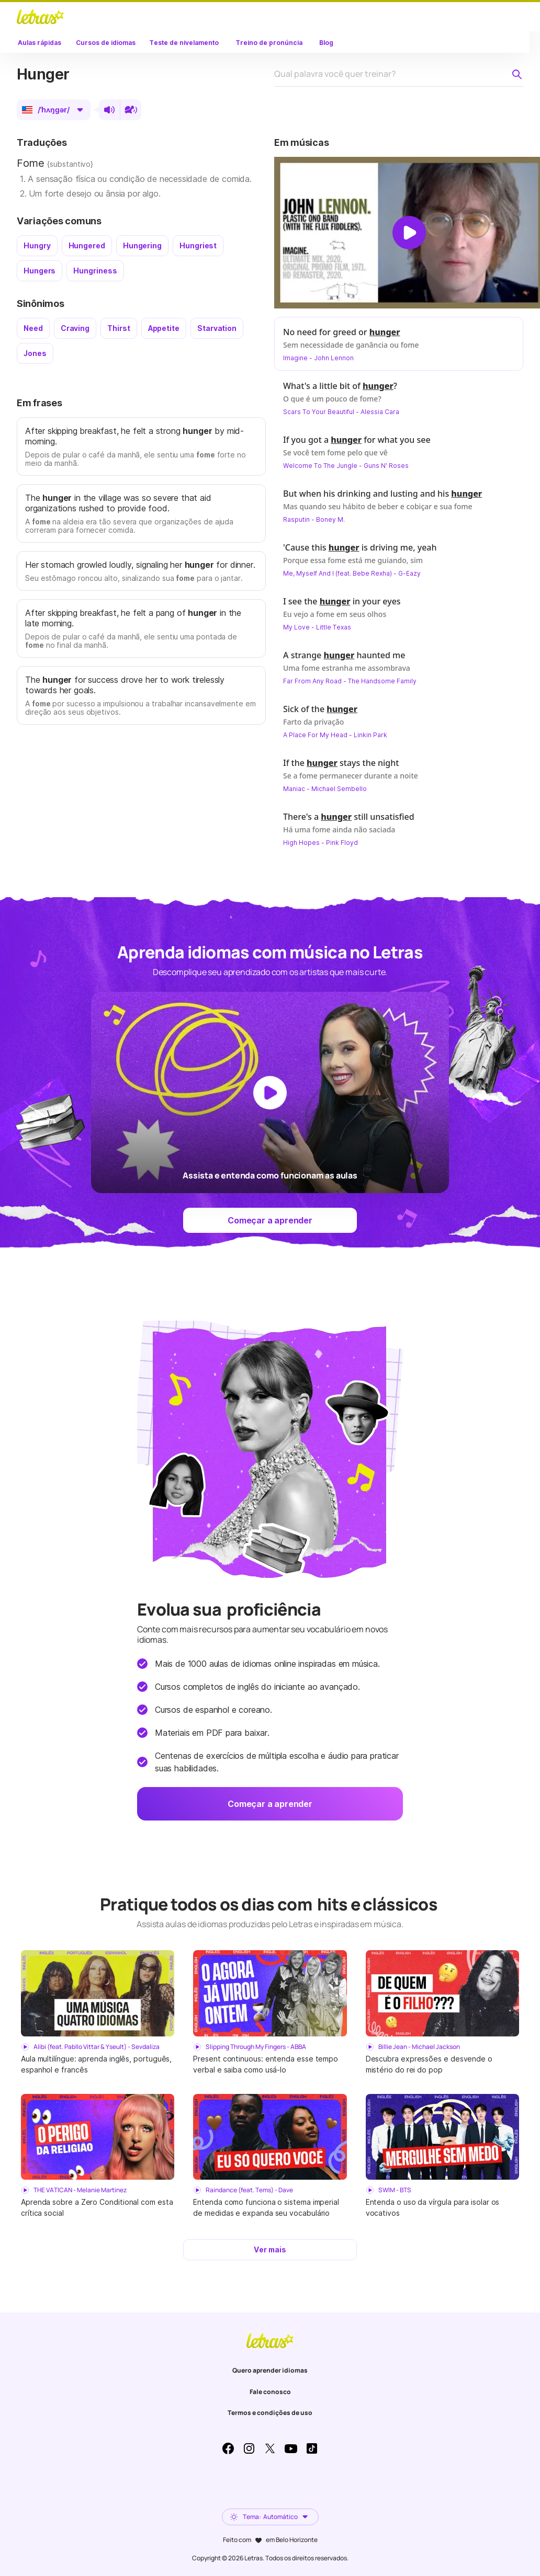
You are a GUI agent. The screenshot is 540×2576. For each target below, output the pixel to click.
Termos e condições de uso (270, 2412)
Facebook (228, 2448)
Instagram (249, 2448)
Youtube (291, 2448)
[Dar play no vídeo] (409, 232)
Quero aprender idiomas (270, 2370)
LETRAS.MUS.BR (40, 16)
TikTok (312, 2448)
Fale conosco (270, 2391)
